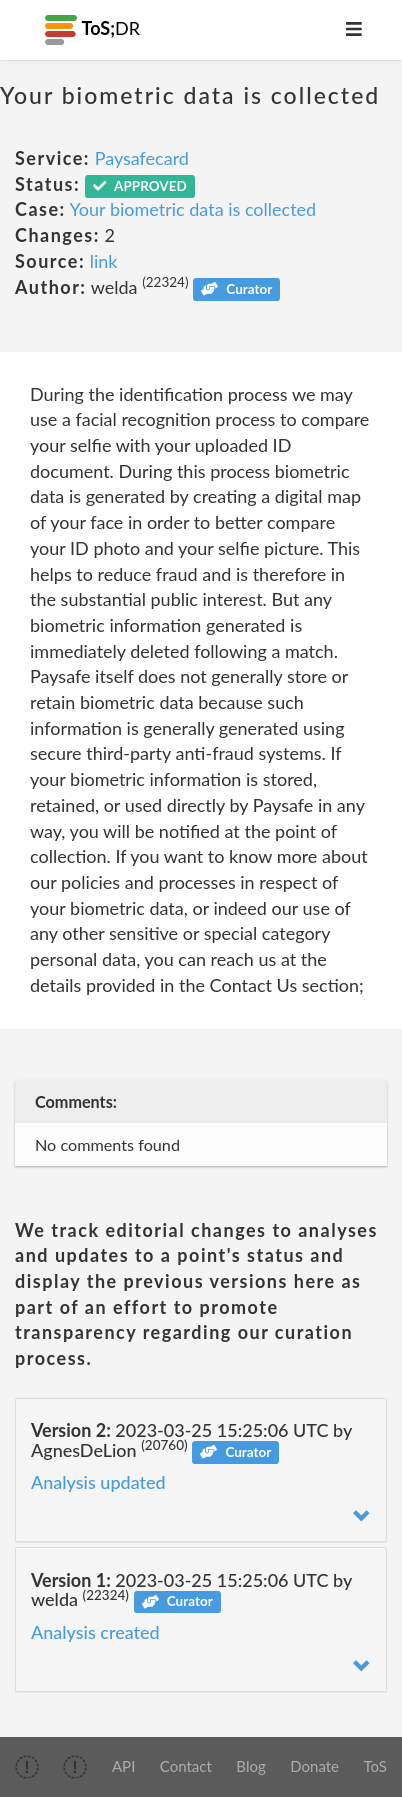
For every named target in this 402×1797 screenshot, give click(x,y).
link (104, 261)
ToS (375, 1766)
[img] (27, 1767)
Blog (250, 1766)
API (123, 1766)
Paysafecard (142, 158)
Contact (186, 1766)
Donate (314, 1766)
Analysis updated (98, 1482)
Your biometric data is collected (193, 209)
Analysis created (95, 1632)
